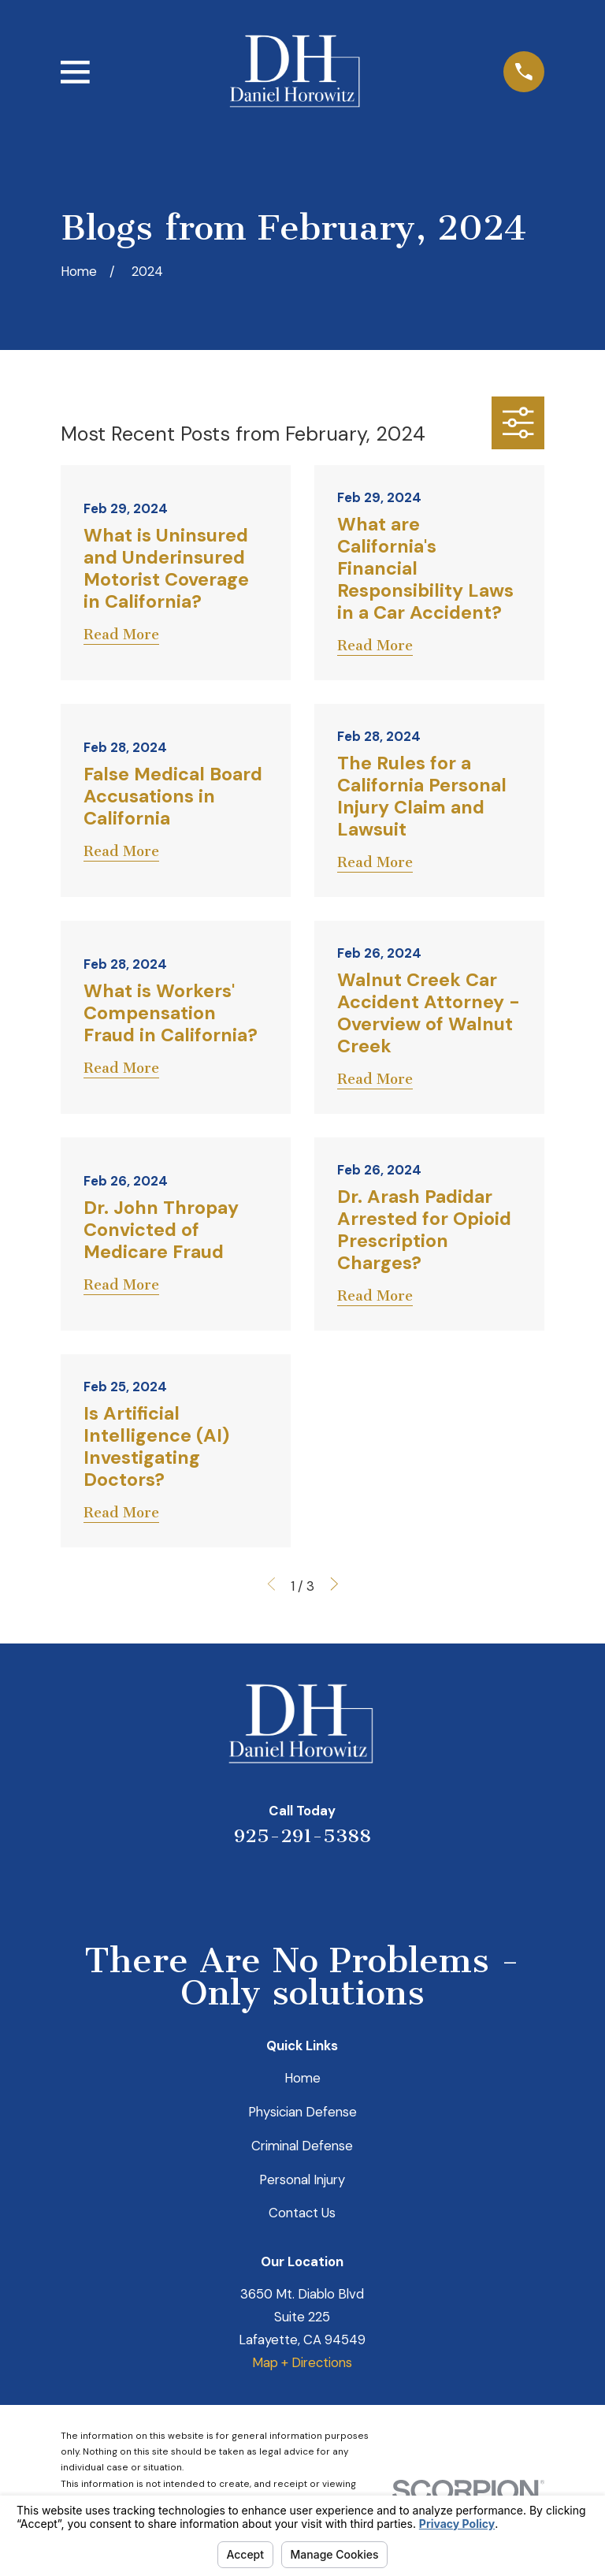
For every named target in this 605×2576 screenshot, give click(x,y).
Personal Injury (302, 2179)
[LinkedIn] (282, 1886)
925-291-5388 (302, 1836)
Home (302, 2077)
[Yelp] (240, 1886)
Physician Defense (302, 2111)
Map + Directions (302, 2362)
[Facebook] (365, 1886)
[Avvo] (323, 1886)
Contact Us (302, 2212)
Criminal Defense (302, 2145)
